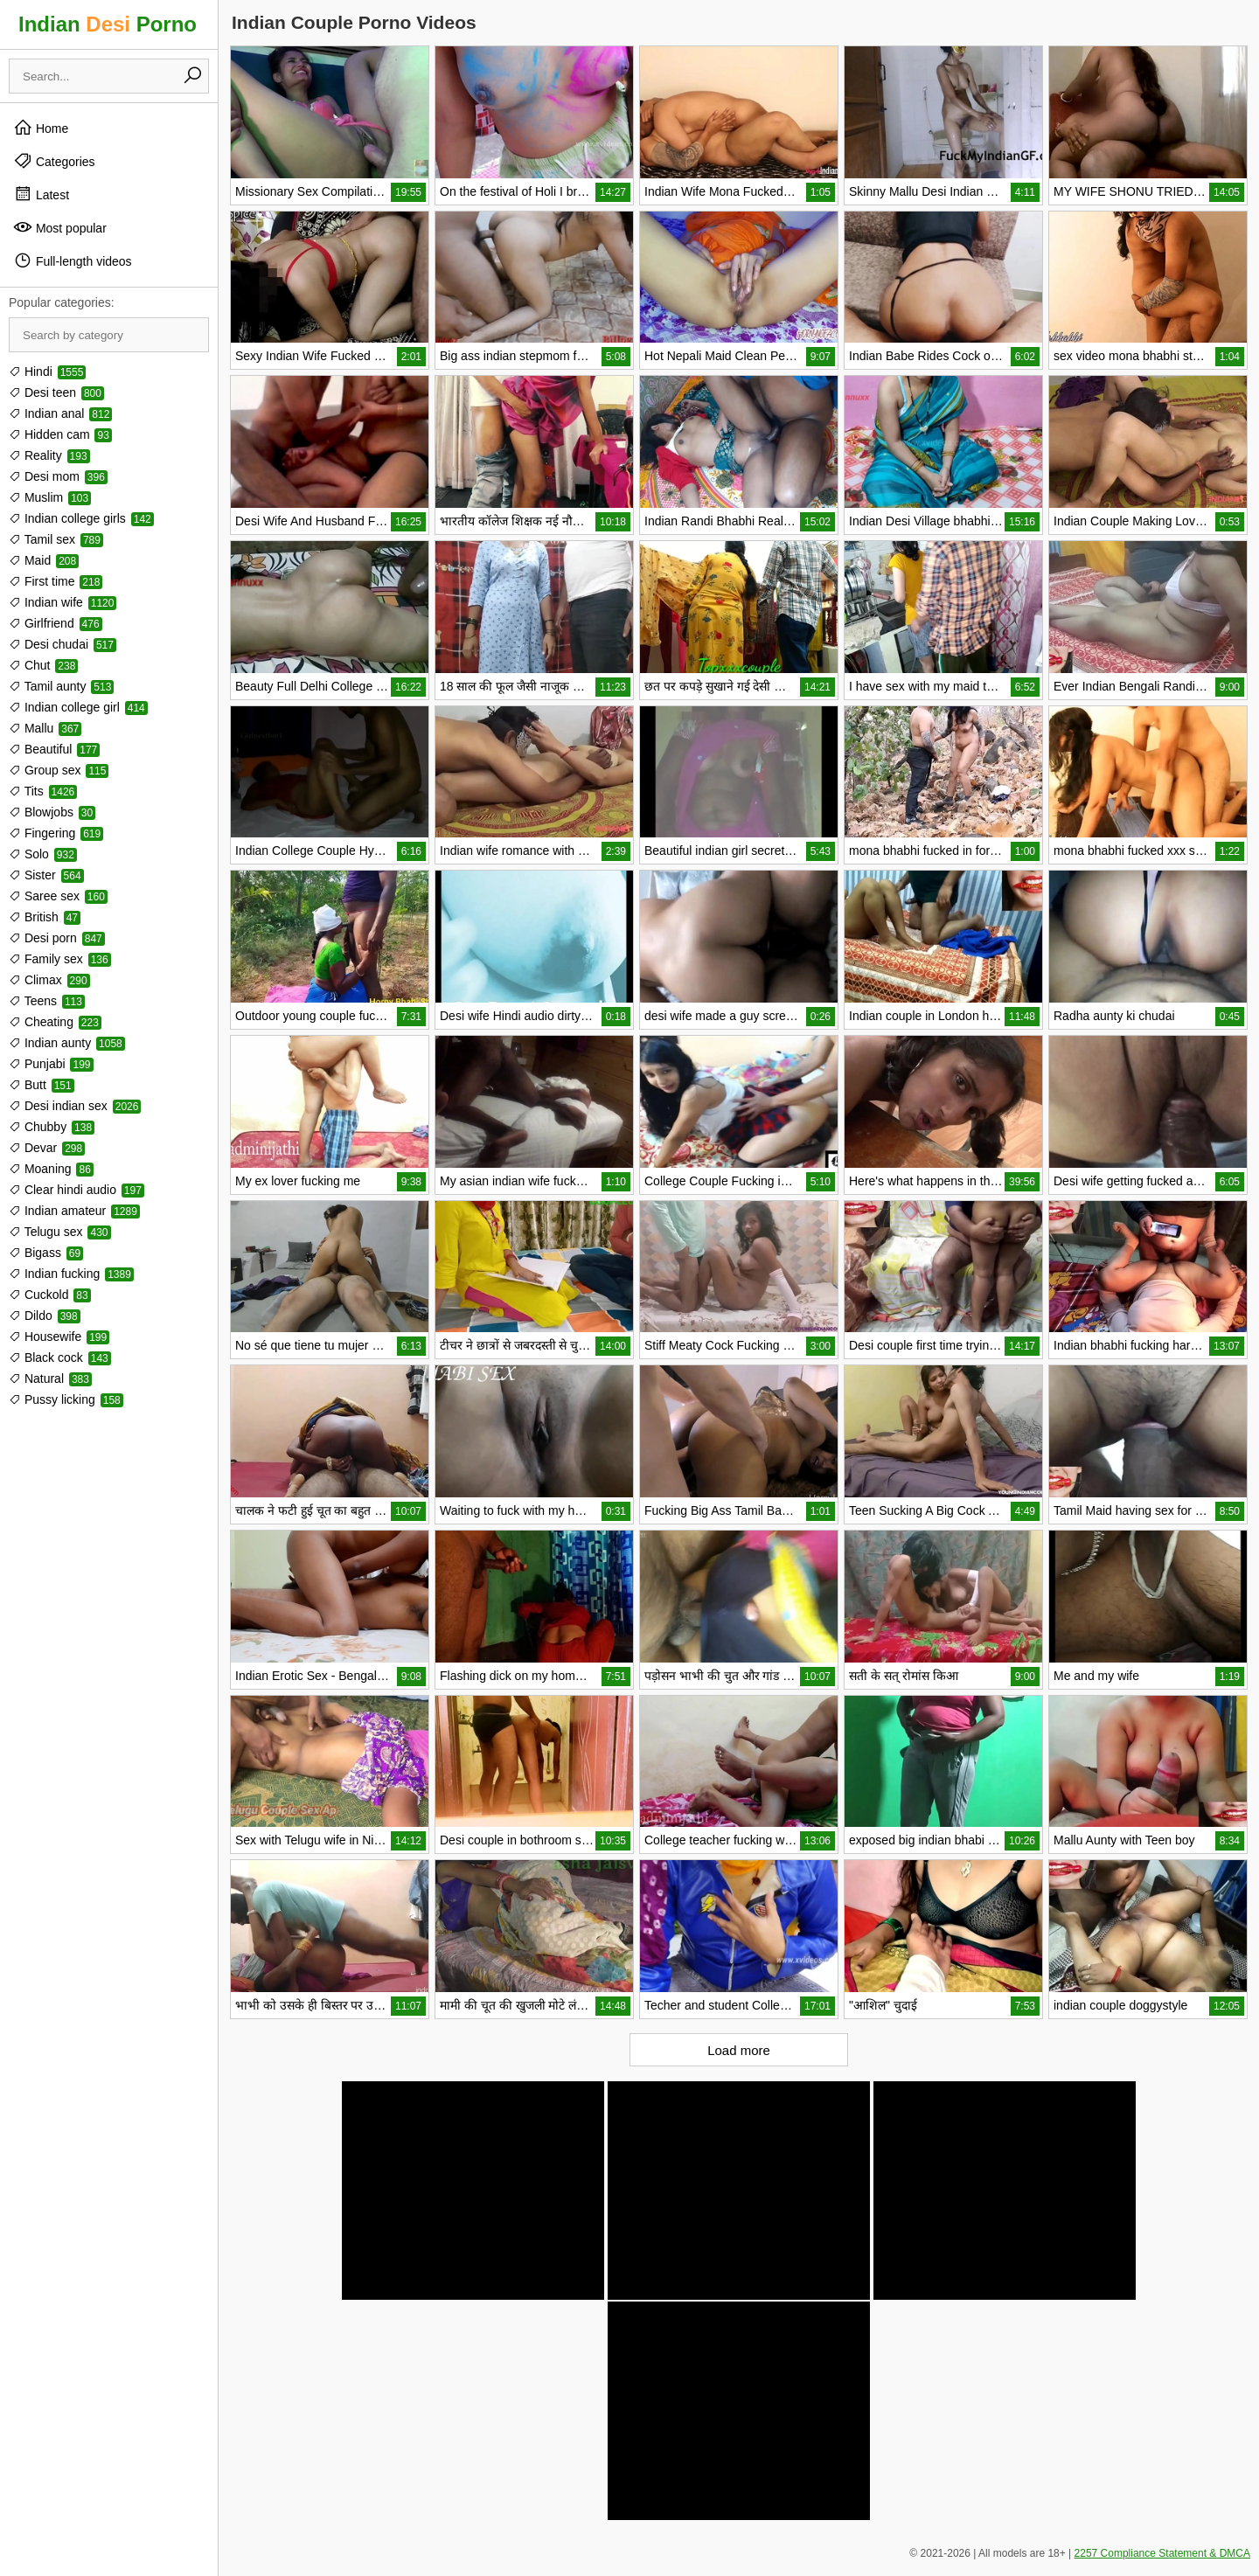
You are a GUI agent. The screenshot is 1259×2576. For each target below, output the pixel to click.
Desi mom (58, 476)
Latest (41, 194)
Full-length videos (72, 260)
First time (55, 581)
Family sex (60, 959)
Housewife (59, 1337)
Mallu (45, 728)
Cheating (55, 1022)
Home (40, 127)
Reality (49, 455)
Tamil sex (56, 539)
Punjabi (51, 1064)
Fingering (56, 833)
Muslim (50, 497)
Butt (41, 1085)
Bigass (46, 1253)
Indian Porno (107, 24)
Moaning (51, 1169)
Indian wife (62, 602)
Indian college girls (81, 518)
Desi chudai (62, 644)
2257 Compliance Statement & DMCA (1162, 2553)
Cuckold (50, 1295)
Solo (43, 854)
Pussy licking (66, 1399)
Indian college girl (78, 707)
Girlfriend (55, 623)
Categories (54, 160)
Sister (46, 875)
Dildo (44, 1316)
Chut (43, 665)
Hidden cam (60, 434)
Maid (44, 560)
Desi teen (56, 392)
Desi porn (57, 938)
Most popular (60, 227)
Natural (50, 1378)
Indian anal (60, 413)
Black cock (60, 1357)
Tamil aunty (61, 686)
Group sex (58, 770)
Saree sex (58, 896)
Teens (47, 1001)
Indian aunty (67, 1043)
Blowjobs (52, 812)
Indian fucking (71, 1274)
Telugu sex (60, 1232)
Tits (43, 791)
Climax (49, 980)
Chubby (51, 1127)
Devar (47, 1148)
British (44, 917)
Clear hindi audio (76, 1190)
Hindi (47, 371)
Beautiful (54, 749)
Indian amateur (74, 1211)
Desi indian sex (75, 1106)
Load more (738, 2050)
